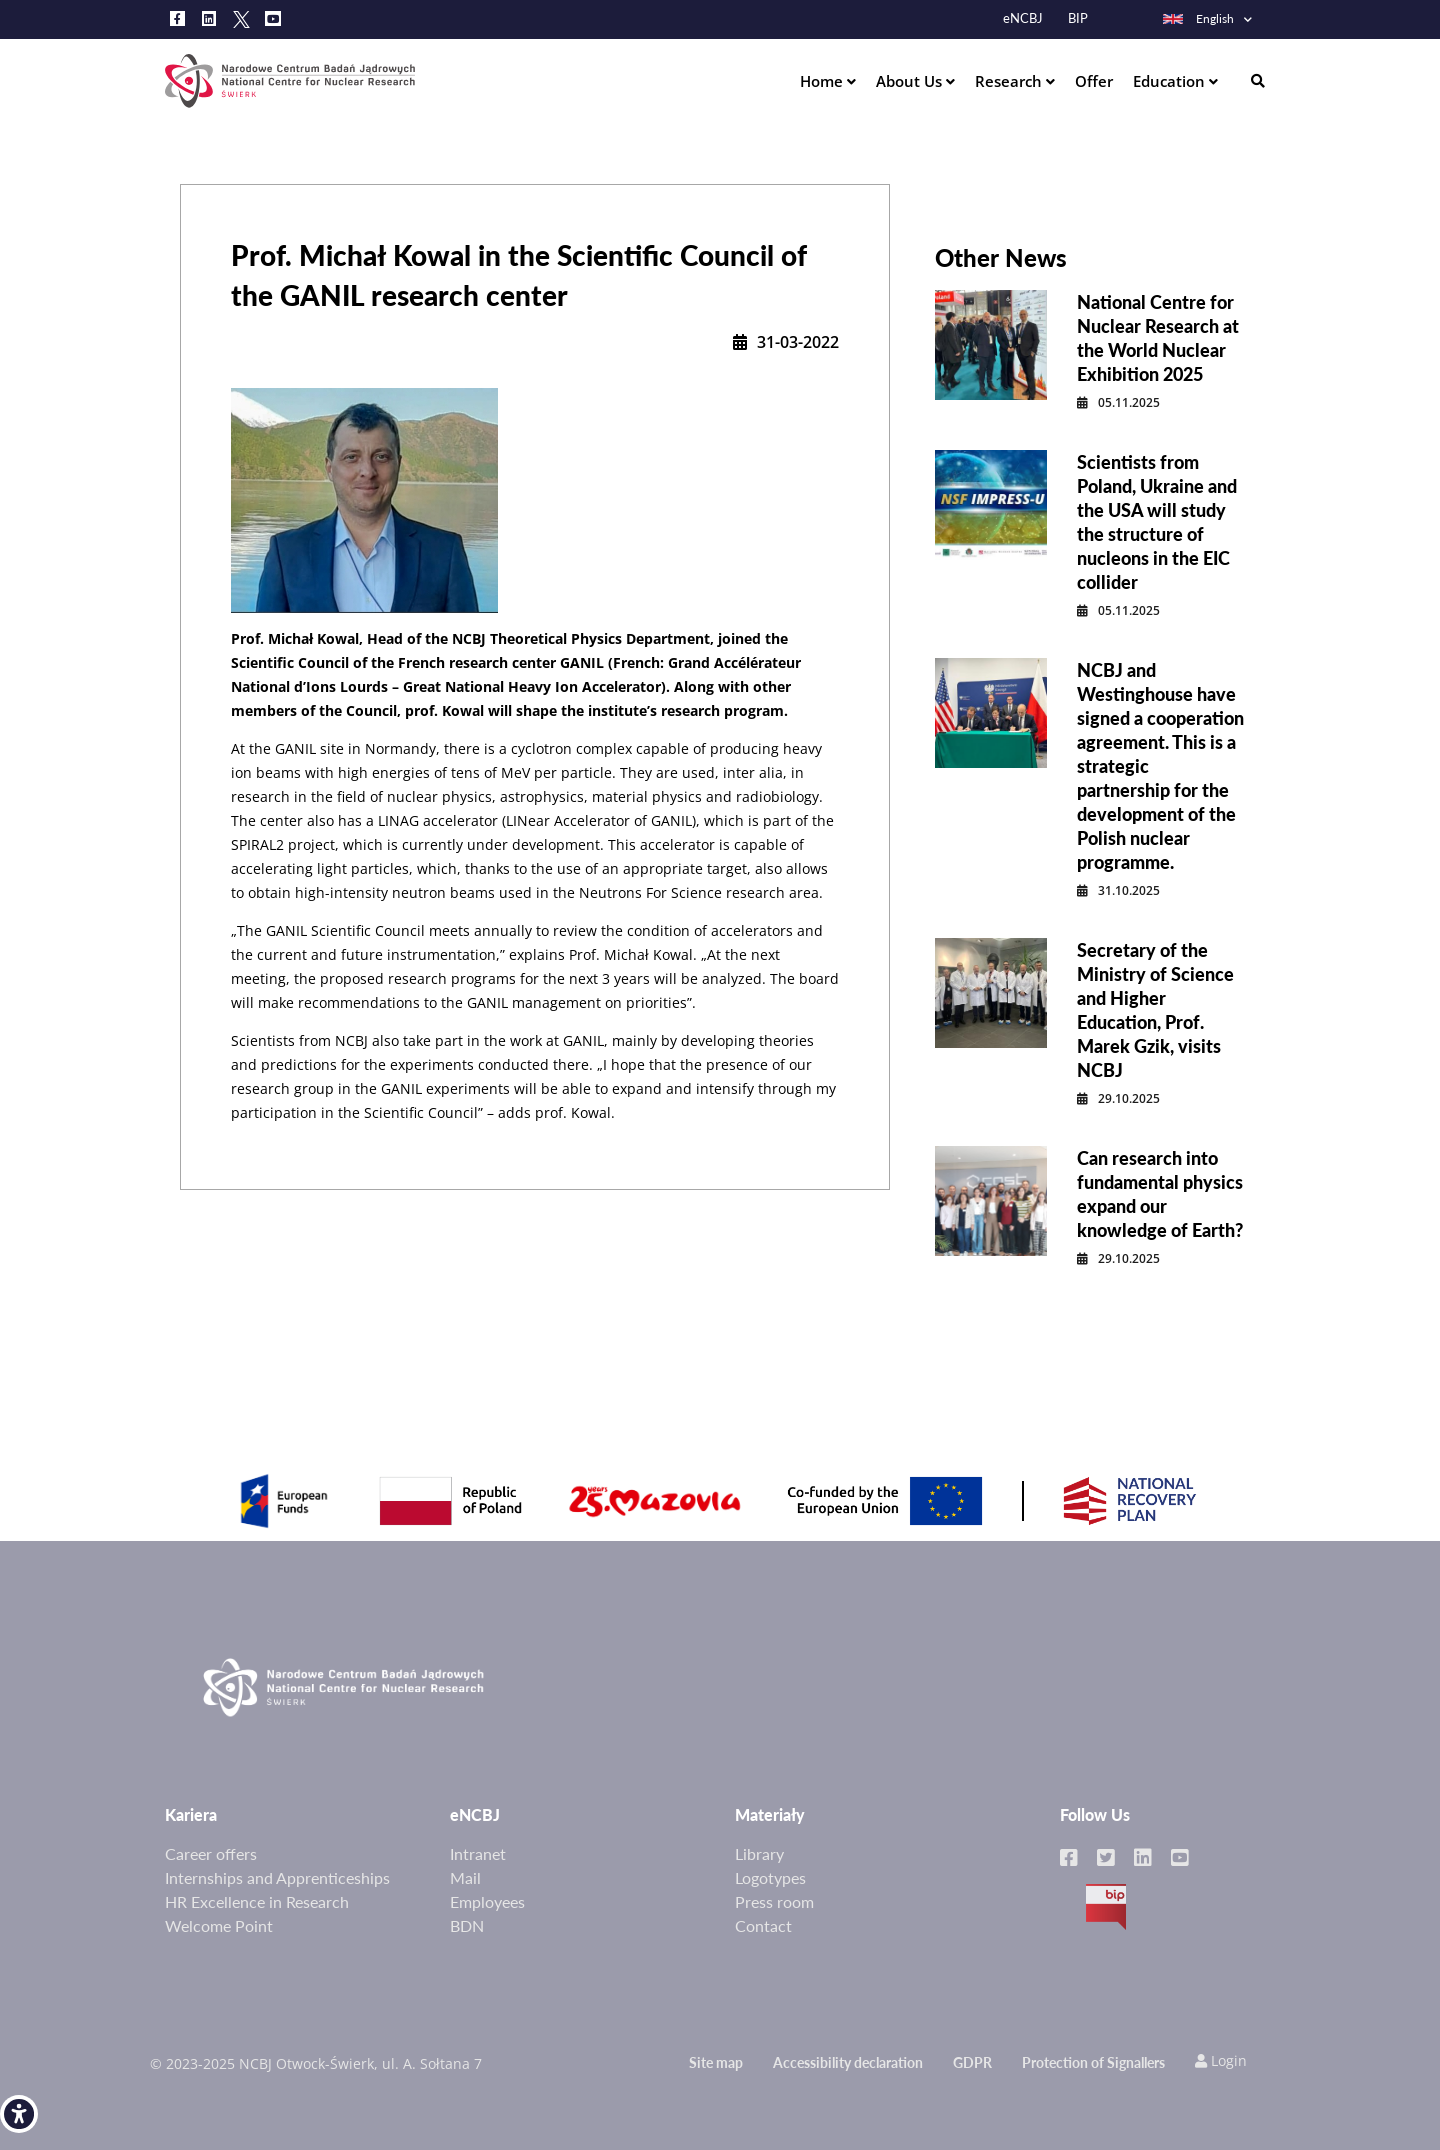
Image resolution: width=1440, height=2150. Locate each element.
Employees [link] (487, 1901)
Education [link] (1171, 81)
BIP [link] (1078, 18)
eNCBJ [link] (1023, 18)
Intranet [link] (478, 1853)
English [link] (1197, 18)
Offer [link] (1094, 81)
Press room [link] (774, 1901)
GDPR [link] (972, 2062)
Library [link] (759, 1853)
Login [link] (1221, 2060)
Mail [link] (465, 1877)
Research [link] (1010, 81)
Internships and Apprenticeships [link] (277, 1877)
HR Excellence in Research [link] (257, 1901)
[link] (19, 2114)
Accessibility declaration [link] (848, 2062)
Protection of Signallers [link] (1093, 2062)
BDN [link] (467, 1925)
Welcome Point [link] (219, 1925)
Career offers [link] (211, 1853)
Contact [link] (763, 1925)
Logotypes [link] (770, 1877)
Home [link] (823, 81)
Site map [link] (716, 2062)
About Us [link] (911, 81)
